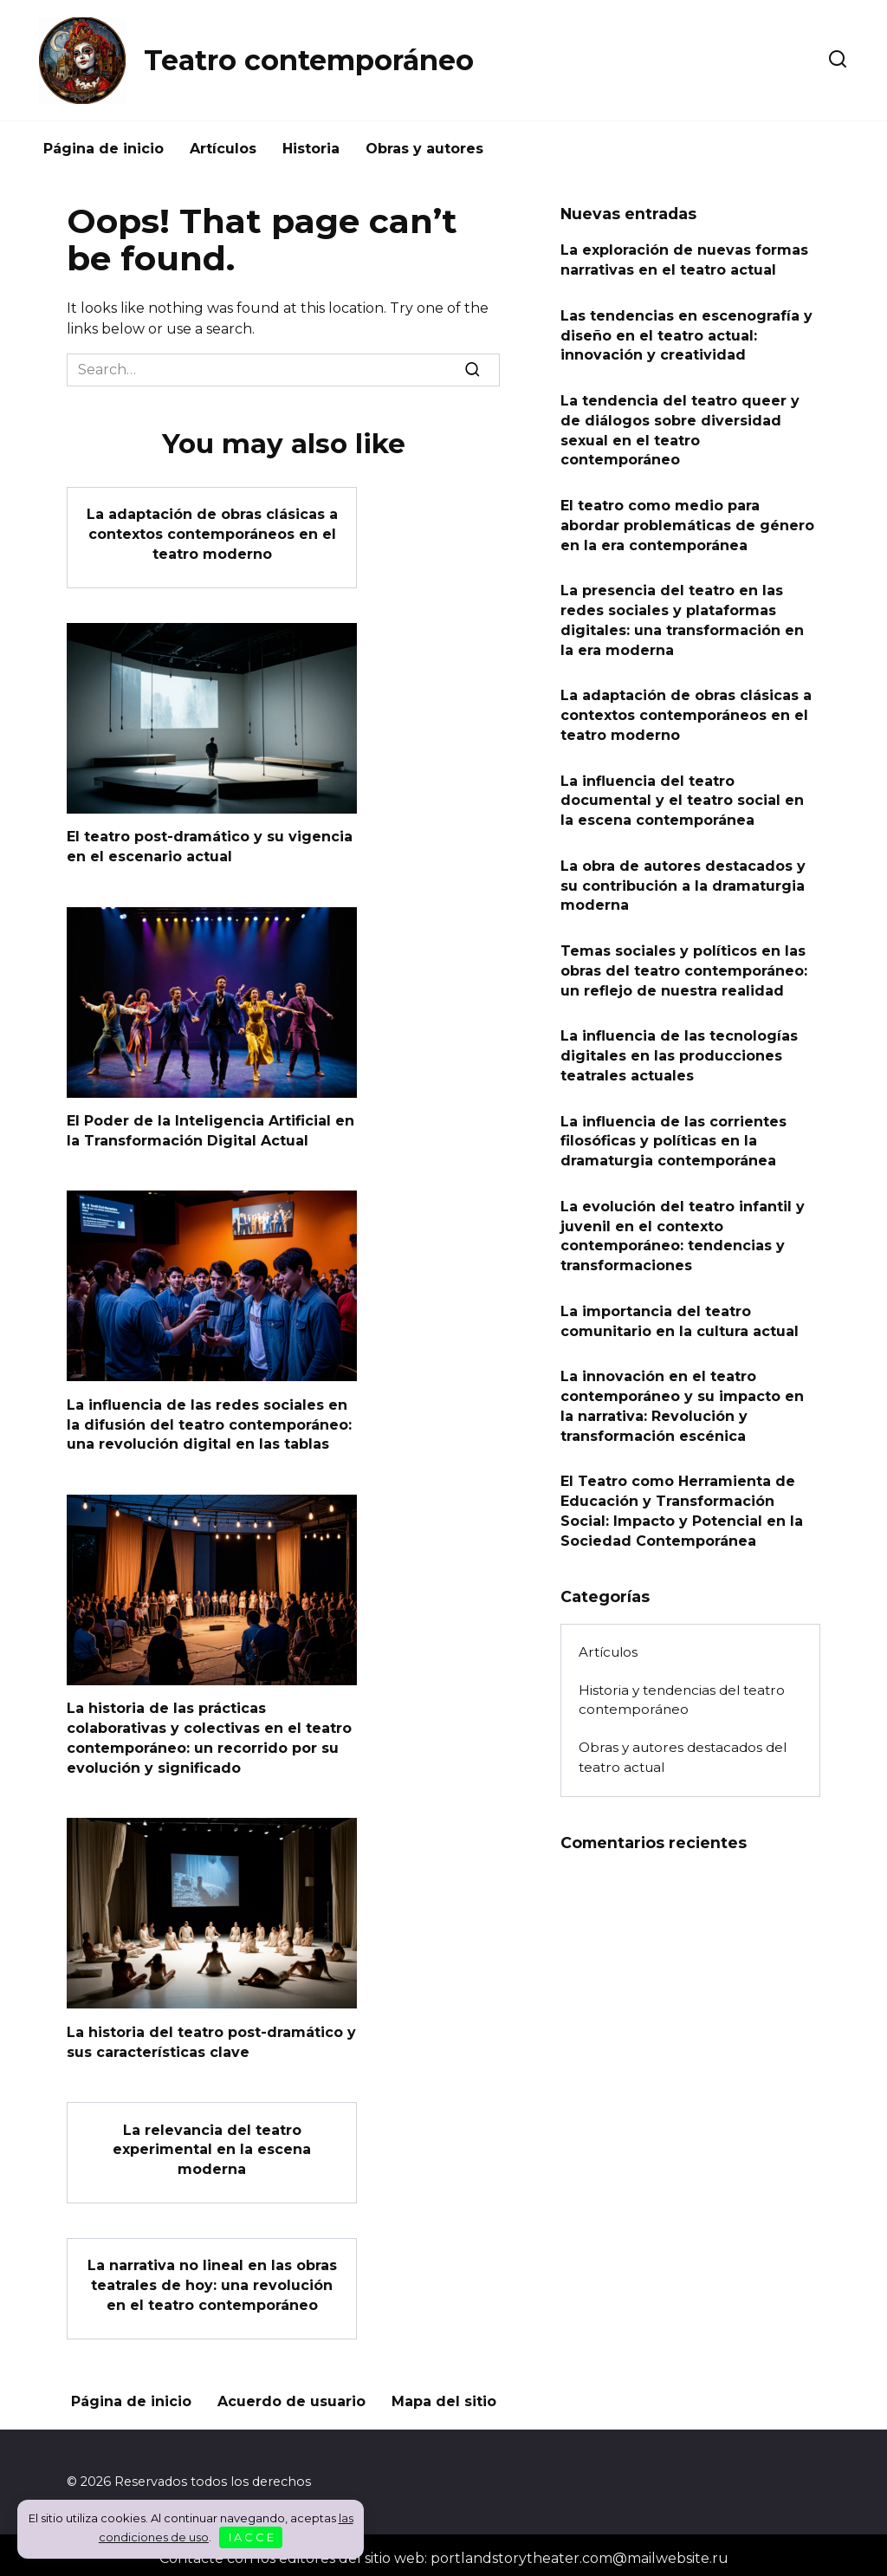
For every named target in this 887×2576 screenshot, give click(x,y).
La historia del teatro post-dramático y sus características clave (211, 2036)
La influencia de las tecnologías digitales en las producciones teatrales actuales (679, 1046)
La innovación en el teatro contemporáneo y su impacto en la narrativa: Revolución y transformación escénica (682, 1393)
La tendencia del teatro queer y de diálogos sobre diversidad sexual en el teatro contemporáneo (680, 428)
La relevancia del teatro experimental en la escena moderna (212, 2144)
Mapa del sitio (444, 2394)
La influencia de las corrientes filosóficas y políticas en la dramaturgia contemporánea (673, 1130)
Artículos (223, 148)
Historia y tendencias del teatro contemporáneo (682, 1684)
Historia (311, 148)
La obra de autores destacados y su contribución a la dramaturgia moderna (683, 878)
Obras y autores (424, 148)
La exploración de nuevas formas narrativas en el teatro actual (684, 259)
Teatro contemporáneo (309, 60)
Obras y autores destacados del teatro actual (683, 1742)
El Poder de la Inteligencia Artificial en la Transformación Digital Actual (210, 1128)
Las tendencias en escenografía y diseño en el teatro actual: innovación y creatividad (686, 334)
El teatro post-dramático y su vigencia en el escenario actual (210, 845)
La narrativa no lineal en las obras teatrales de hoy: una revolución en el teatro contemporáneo (212, 2279)
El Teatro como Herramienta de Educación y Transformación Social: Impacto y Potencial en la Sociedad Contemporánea (681, 1496)
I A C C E (251, 2537)
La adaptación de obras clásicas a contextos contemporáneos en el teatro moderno (212, 533)
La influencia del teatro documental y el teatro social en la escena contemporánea (682, 793)
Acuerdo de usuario (291, 2394)
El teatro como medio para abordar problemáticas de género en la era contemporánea (687, 522)
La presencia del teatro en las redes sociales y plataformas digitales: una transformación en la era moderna (682, 616)
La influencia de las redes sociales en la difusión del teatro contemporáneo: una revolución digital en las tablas (209, 1422)
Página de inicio (103, 148)
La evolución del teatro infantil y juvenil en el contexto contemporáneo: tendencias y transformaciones (682, 1224)
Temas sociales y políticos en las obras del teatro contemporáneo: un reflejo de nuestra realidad (683, 962)
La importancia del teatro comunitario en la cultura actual (679, 1309)
